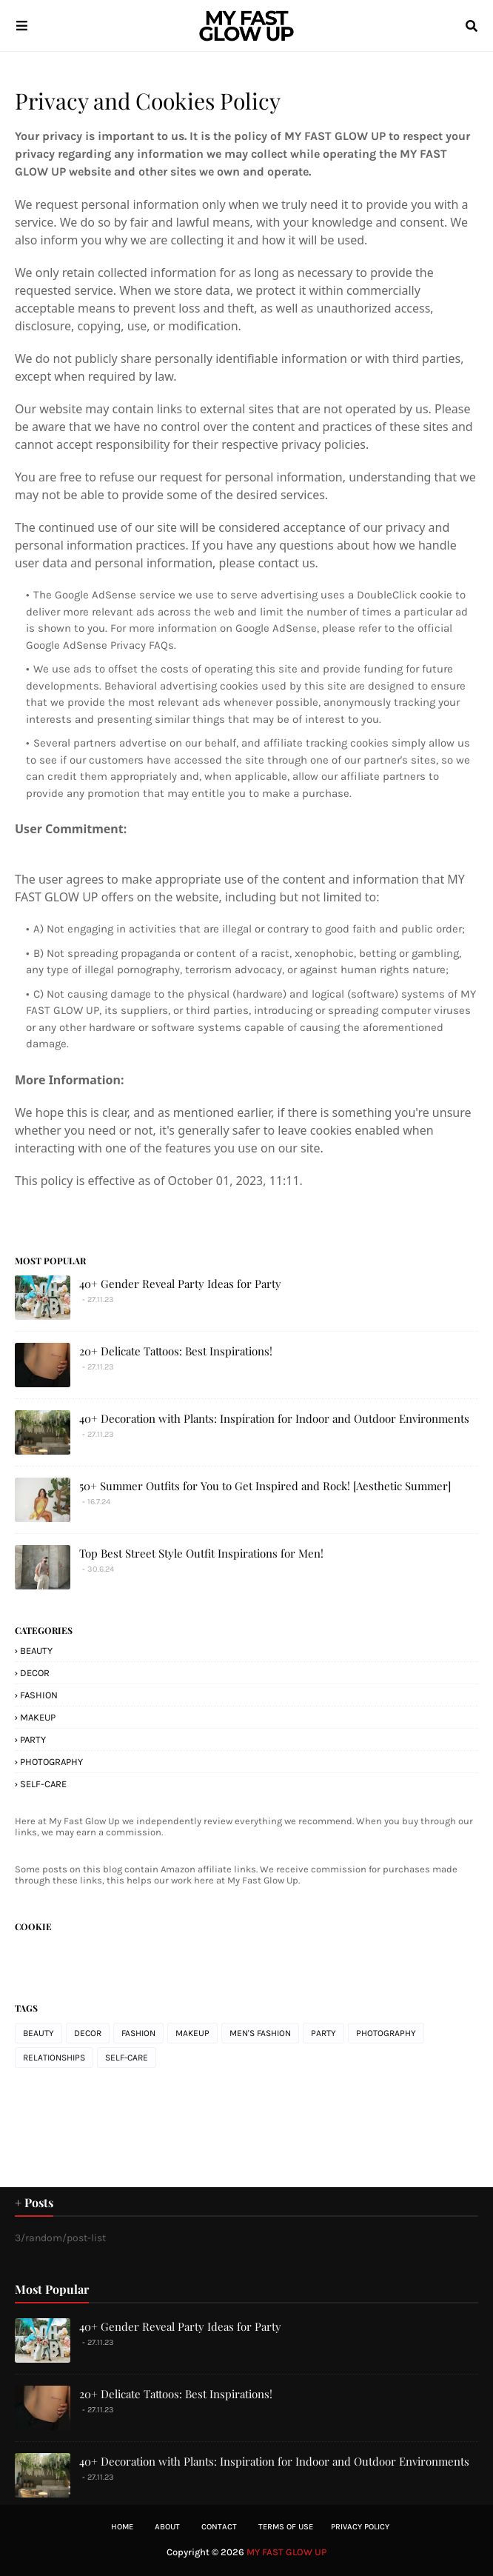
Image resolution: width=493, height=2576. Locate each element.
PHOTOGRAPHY (51, 1761)
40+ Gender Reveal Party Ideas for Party (180, 1283)
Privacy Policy (360, 2527)
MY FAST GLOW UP (286, 2551)
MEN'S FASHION (260, 2033)
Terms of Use (285, 2527)
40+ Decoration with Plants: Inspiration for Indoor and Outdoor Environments (274, 1418)
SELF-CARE (43, 1783)
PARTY (33, 1739)
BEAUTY (36, 1650)
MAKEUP (38, 1717)
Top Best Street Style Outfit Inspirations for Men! (201, 1553)
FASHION (39, 1695)
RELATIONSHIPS (54, 2057)
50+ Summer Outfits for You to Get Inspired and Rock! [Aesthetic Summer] (265, 1485)
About (167, 2527)
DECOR (35, 1672)
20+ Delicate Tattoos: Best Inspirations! (175, 1351)
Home (122, 2527)
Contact (219, 2527)
